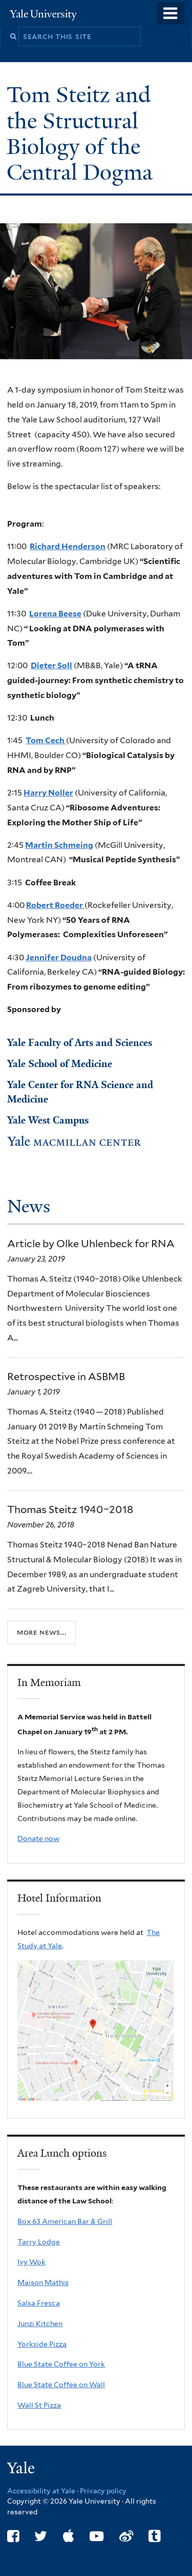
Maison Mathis (43, 2282)
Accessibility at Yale (41, 2491)
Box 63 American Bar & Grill (64, 2221)
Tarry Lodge (38, 2242)
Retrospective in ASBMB (66, 1376)
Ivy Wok (31, 2262)
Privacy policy (103, 2491)
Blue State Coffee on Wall (61, 2384)
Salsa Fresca (38, 2303)
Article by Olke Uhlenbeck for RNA (91, 1243)
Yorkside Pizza (42, 2344)
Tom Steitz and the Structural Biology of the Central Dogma (82, 133)
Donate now (38, 1838)
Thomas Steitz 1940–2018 (70, 1509)
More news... (41, 1632)
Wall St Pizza (39, 2405)
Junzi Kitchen (39, 2323)
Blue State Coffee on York (61, 2364)
